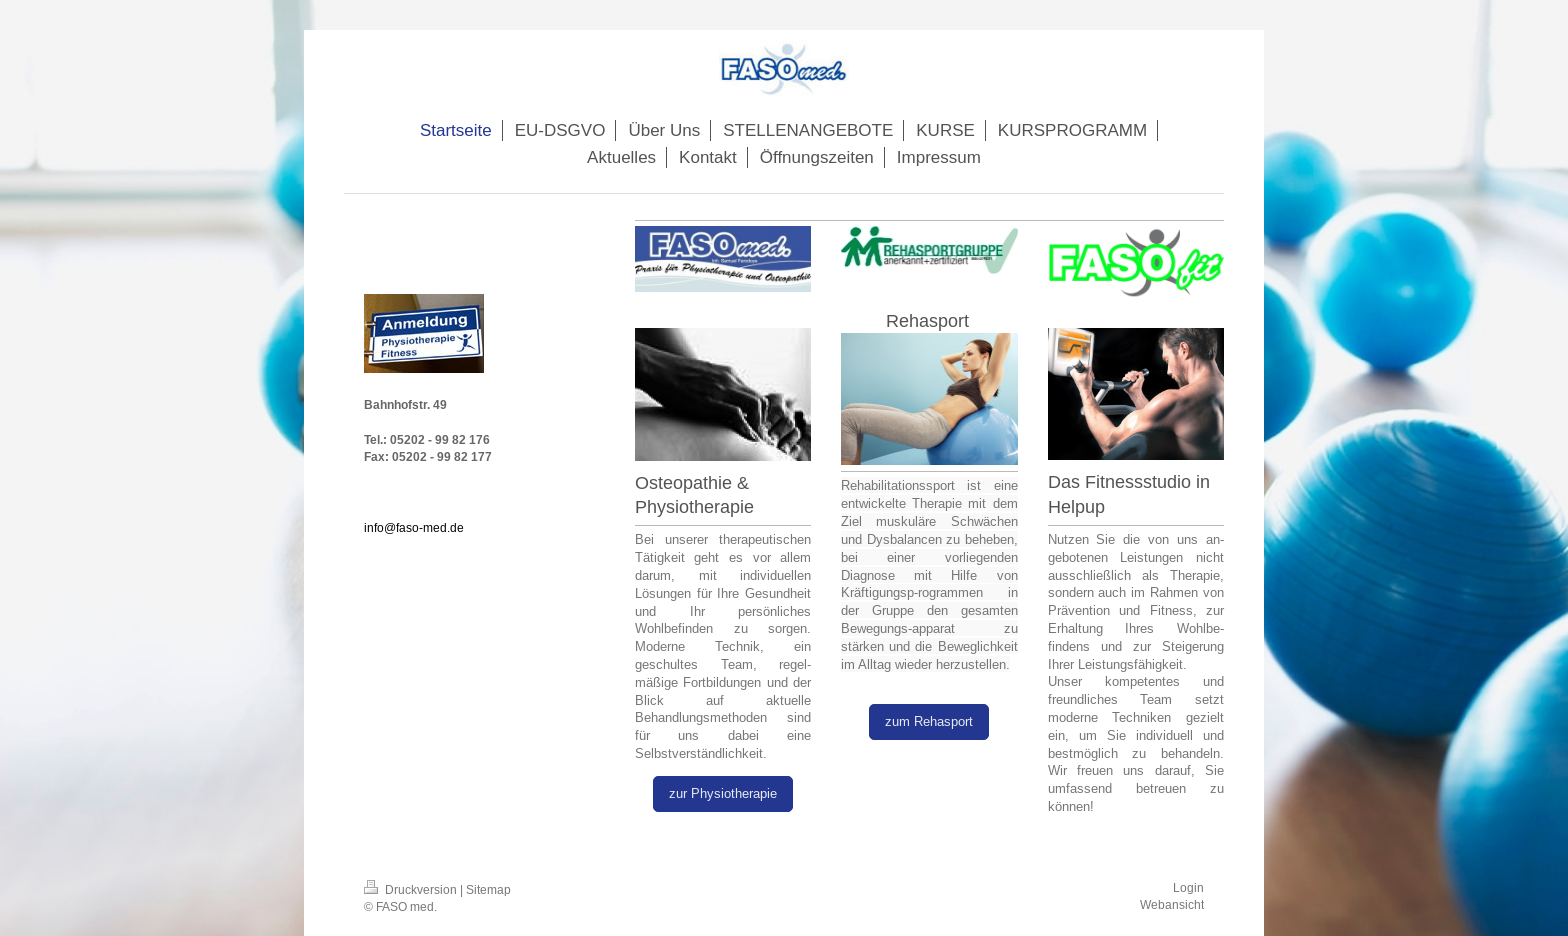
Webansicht (1172, 904)
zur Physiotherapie (723, 793)
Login (1188, 887)
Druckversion (412, 889)
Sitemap (488, 889)
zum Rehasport (929, 721)
